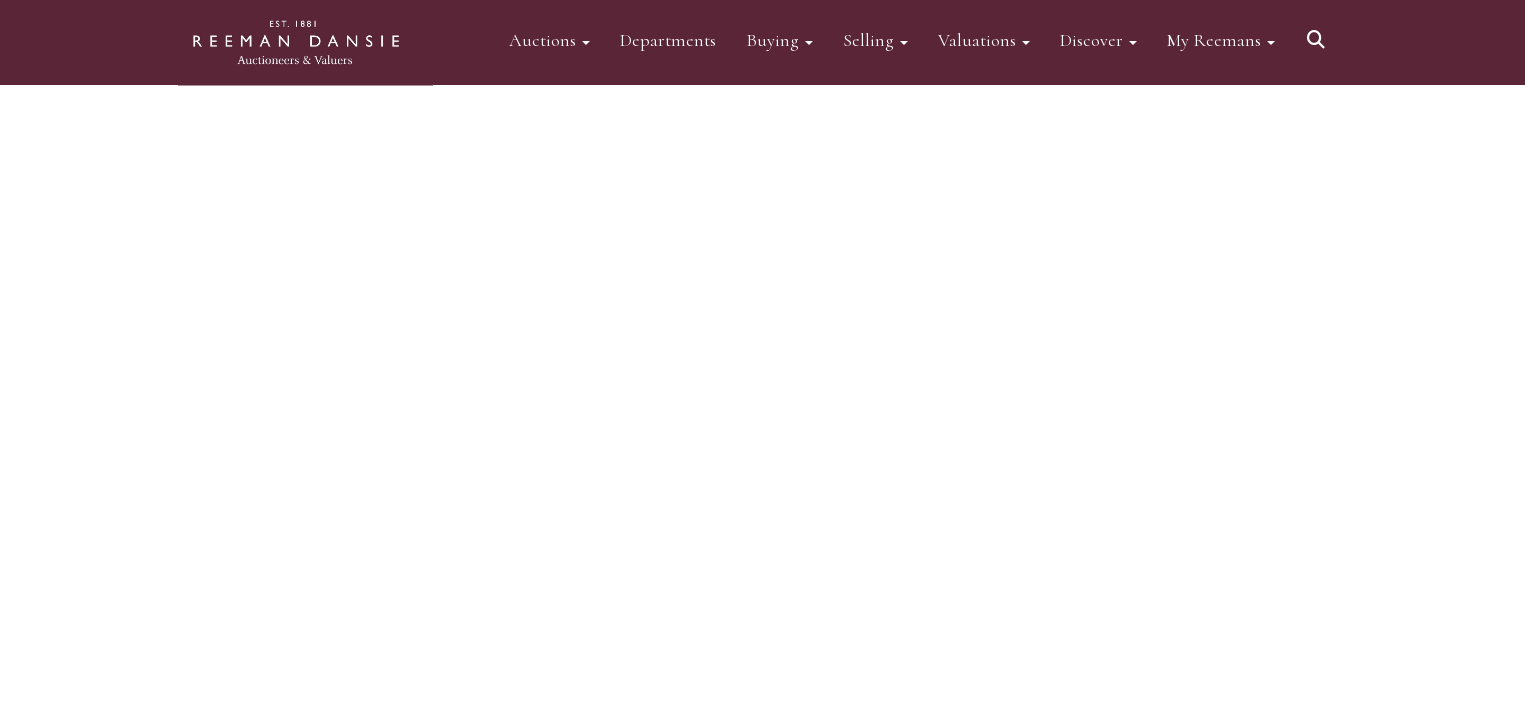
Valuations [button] (984, 39)
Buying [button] (779, 39)
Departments (668, 39)
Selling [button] (875, 39)
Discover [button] (1098, 39)
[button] (1319, 32)
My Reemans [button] (1221, 39)
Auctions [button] (549, 39)
